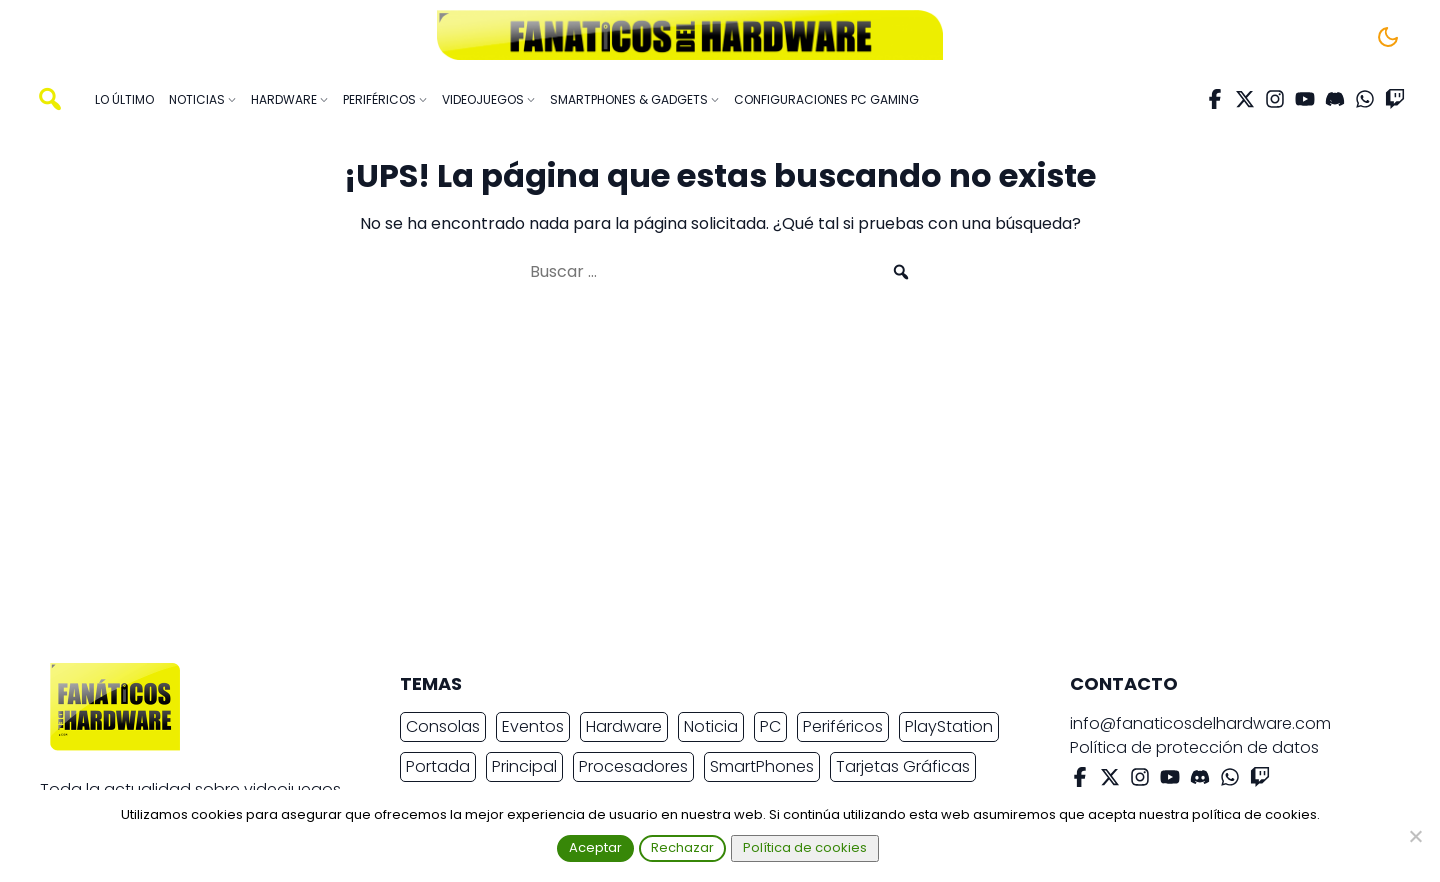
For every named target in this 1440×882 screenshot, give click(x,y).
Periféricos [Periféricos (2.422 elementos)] (843, 726)
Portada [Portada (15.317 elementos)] (438, 766)
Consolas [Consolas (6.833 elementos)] (443, 726)
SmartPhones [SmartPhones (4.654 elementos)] (762, 766)
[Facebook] (1215, 99)
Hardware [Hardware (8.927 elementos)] (624, 726)
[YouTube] (1305, 99)
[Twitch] (1395, 99)
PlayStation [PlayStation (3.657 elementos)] (949, 726)
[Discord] (1335, 99)
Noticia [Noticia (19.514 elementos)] (711, 726)
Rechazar (682, 847)
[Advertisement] (704, 482)
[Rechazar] (1415, 836)
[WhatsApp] (1365, 99)
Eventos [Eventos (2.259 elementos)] (533, 726)
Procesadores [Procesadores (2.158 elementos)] (633, 766)
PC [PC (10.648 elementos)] (770, 726)
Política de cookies (805, 847)
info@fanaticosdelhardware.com (1200, 723)
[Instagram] (1275, 99)
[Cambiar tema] (1388, 37)
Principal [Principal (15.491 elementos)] (524, 766)
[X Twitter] (1245, 99)
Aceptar (595, 847)
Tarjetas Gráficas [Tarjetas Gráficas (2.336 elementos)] (903, 766)
